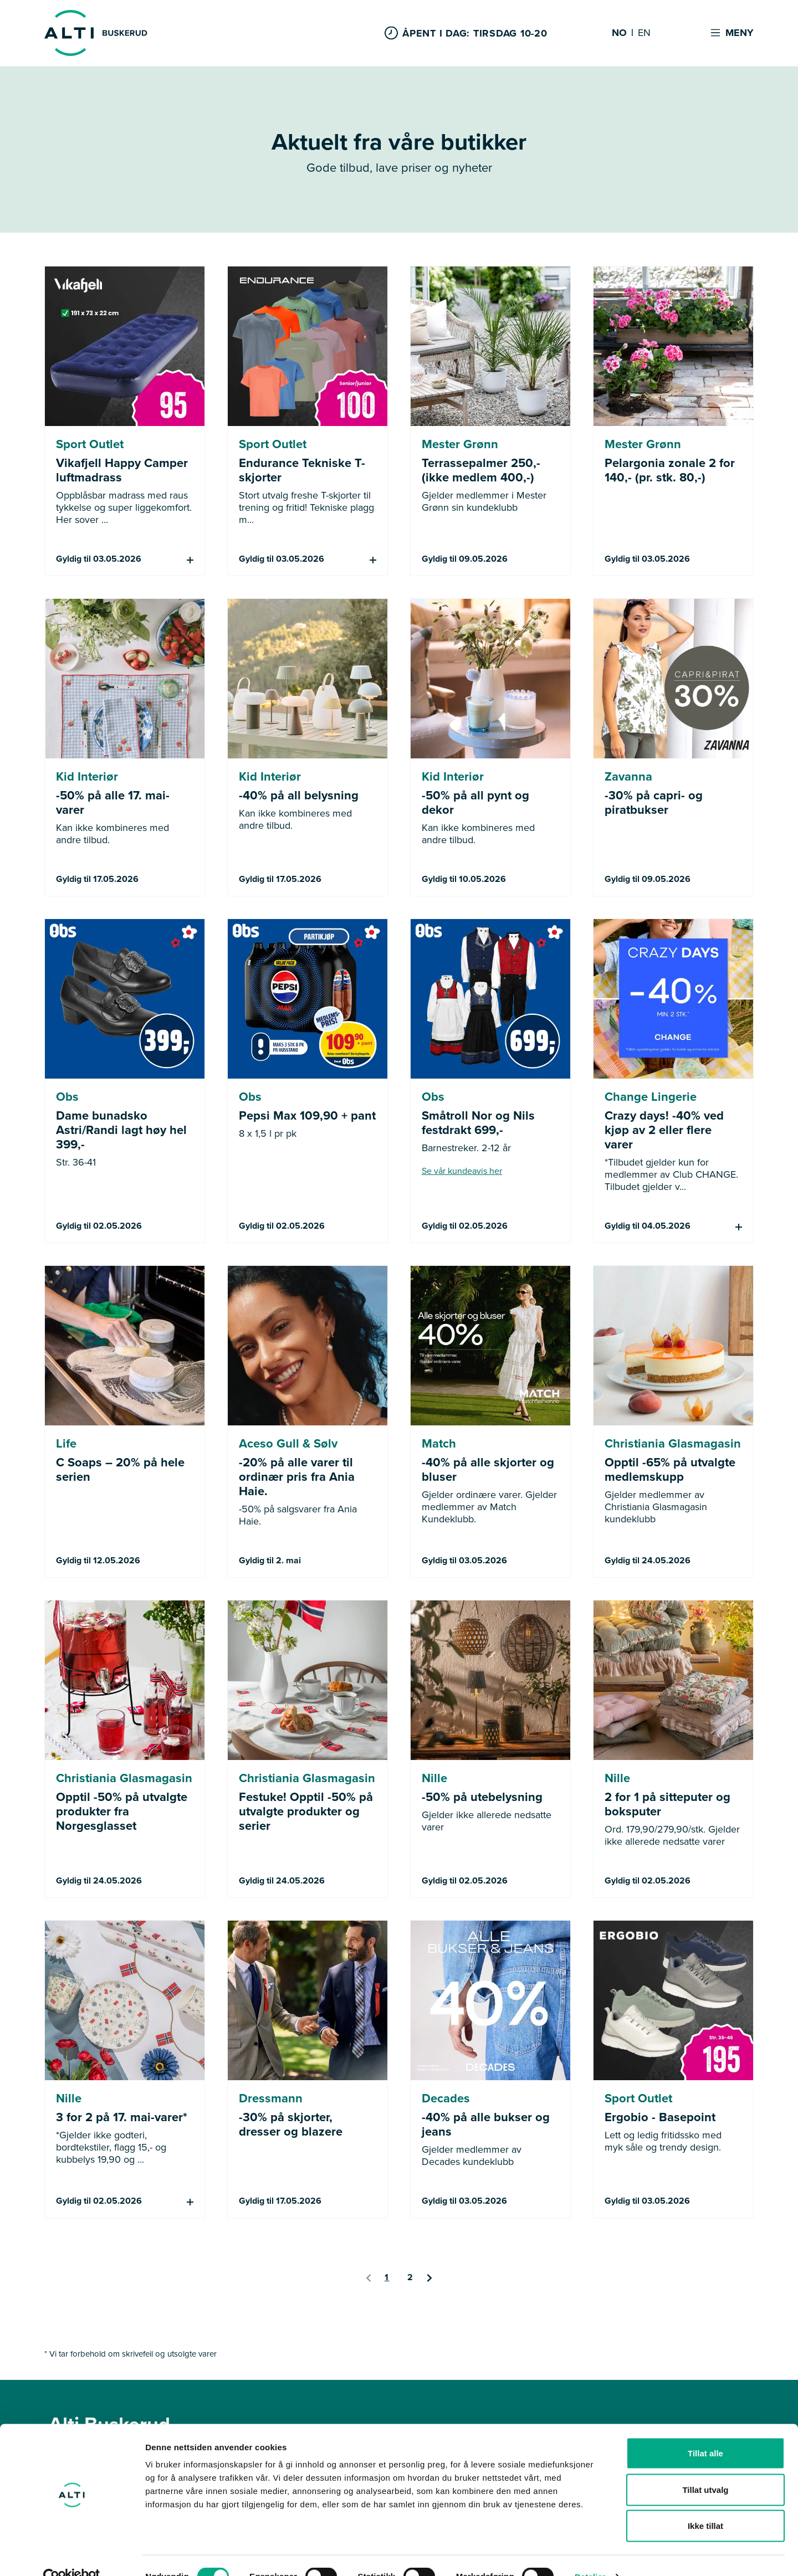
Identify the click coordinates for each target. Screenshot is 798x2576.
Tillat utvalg (705, 2467)
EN (644, 33)
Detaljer (590, 2554)
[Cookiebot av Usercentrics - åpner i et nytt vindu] (71, 2554)
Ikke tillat (705, 2503)
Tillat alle (705, 2430)
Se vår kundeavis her (462, 1171)
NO (619, 33)
